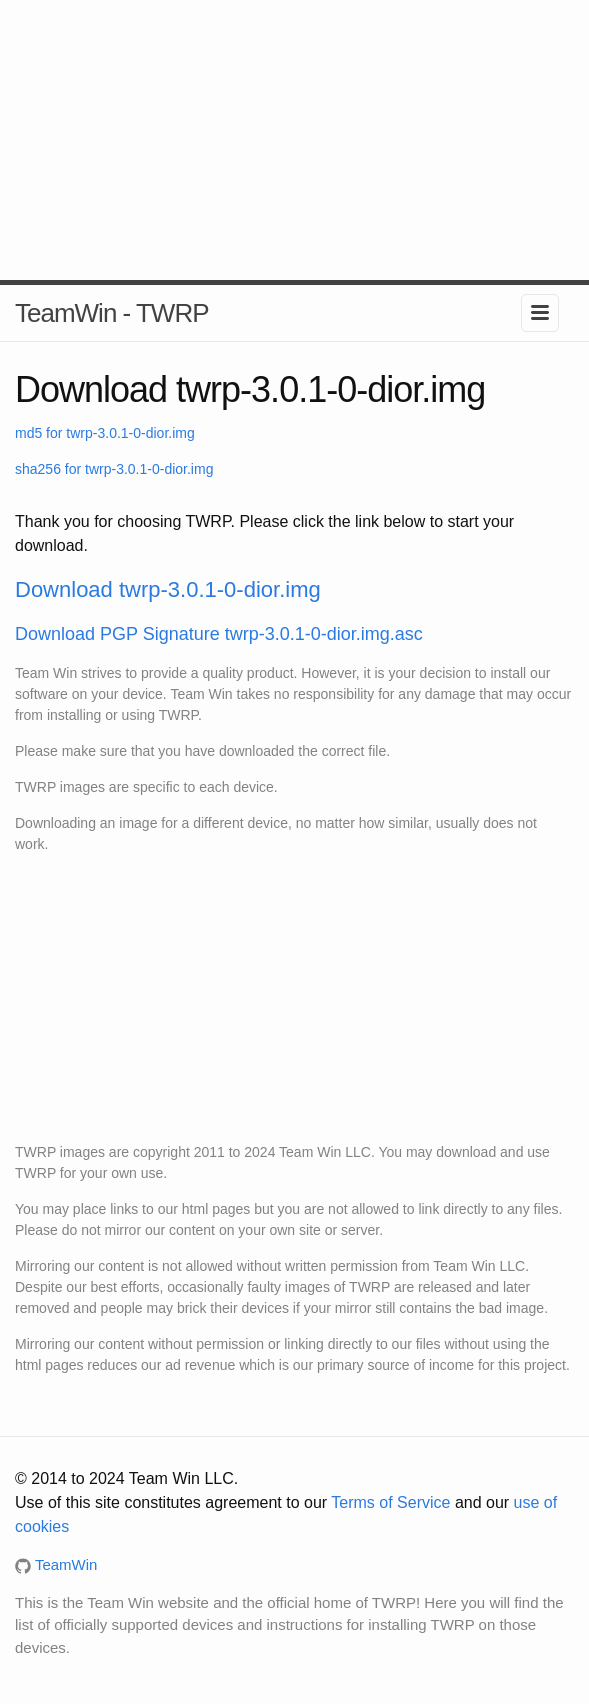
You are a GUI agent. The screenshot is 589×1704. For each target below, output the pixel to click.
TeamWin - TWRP (112, 313)
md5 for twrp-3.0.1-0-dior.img (105, 433)
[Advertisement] (294, 140)
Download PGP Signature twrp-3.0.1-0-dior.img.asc (219, 634)
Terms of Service (390, 1502)
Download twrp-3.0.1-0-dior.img (168, 589)
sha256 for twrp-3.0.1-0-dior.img (114, 469)
